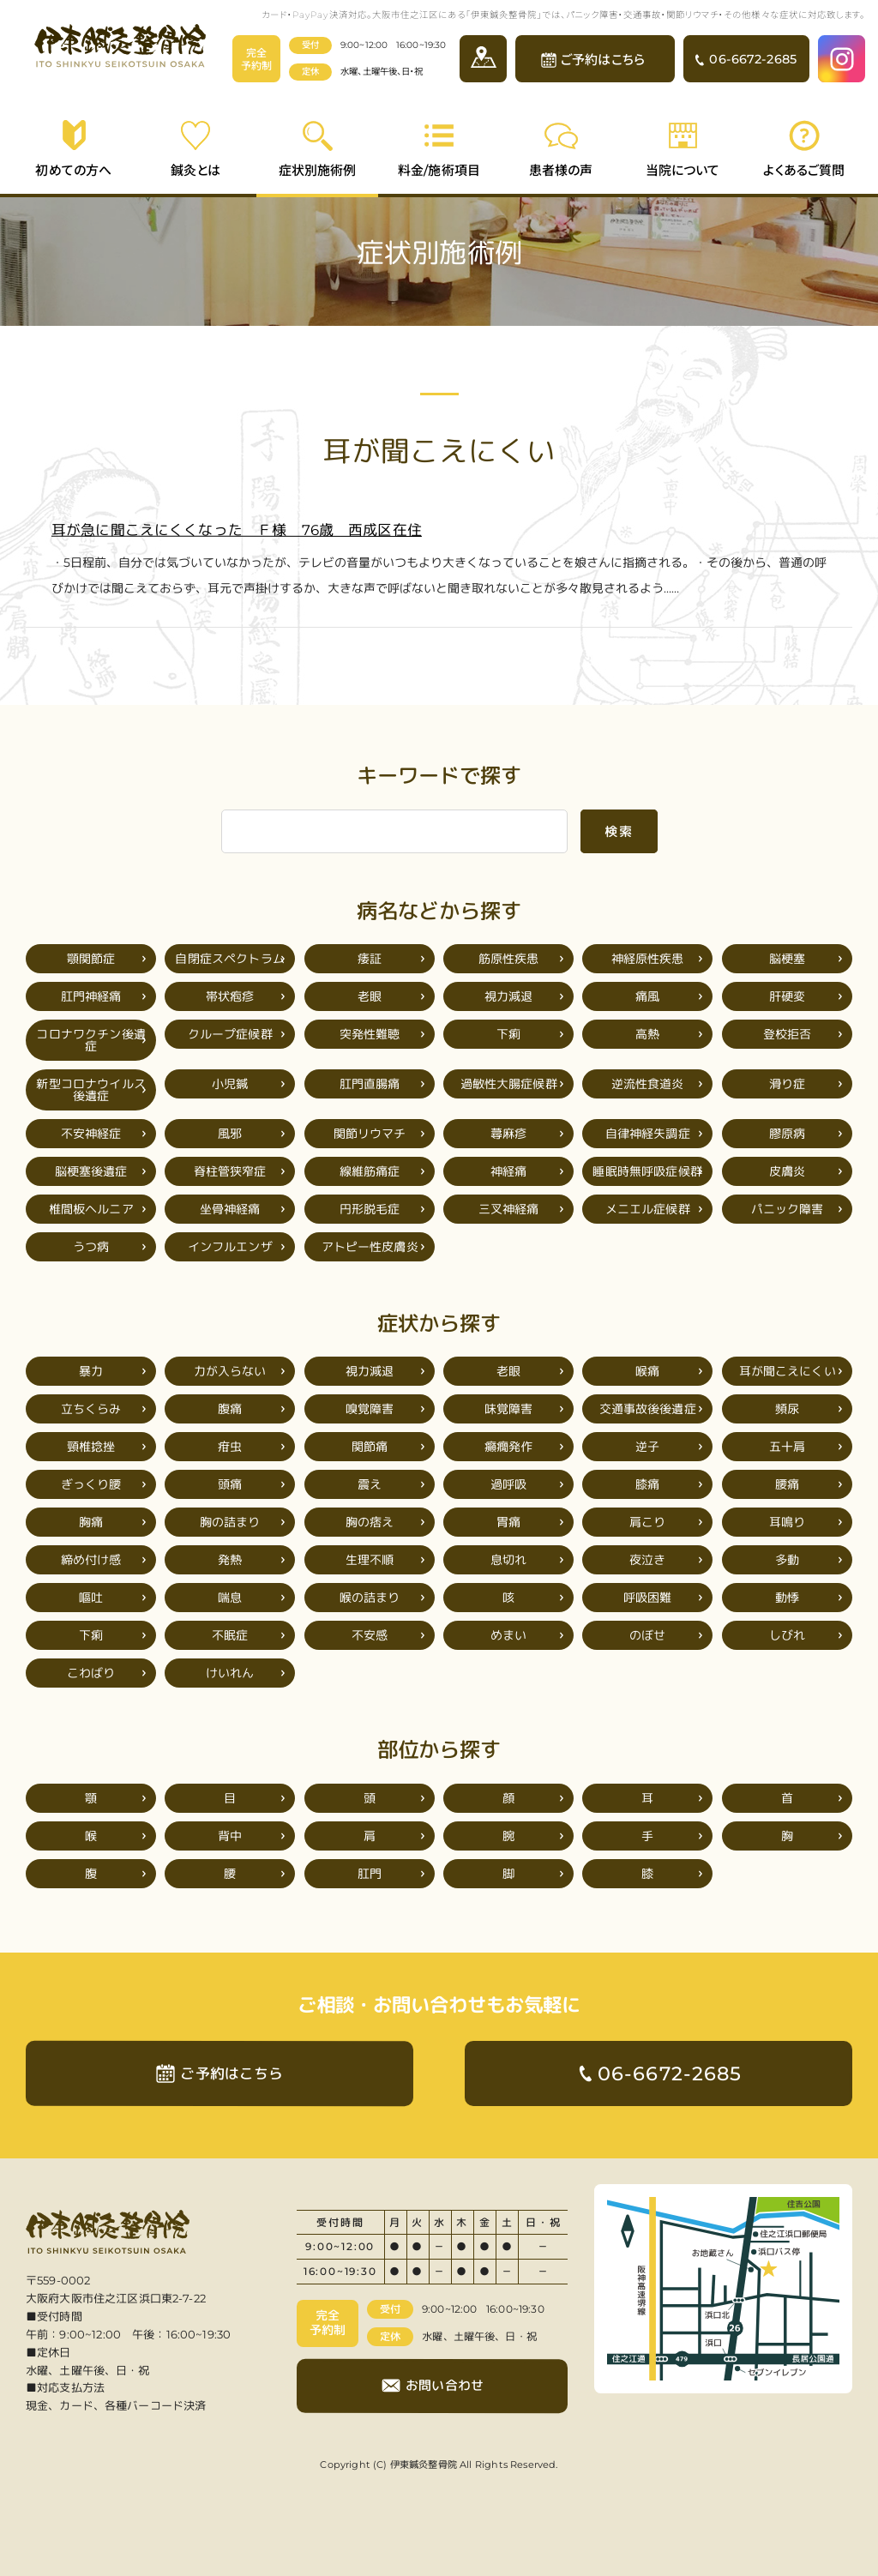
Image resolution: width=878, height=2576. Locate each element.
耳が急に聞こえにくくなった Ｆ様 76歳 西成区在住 (236, 530)
